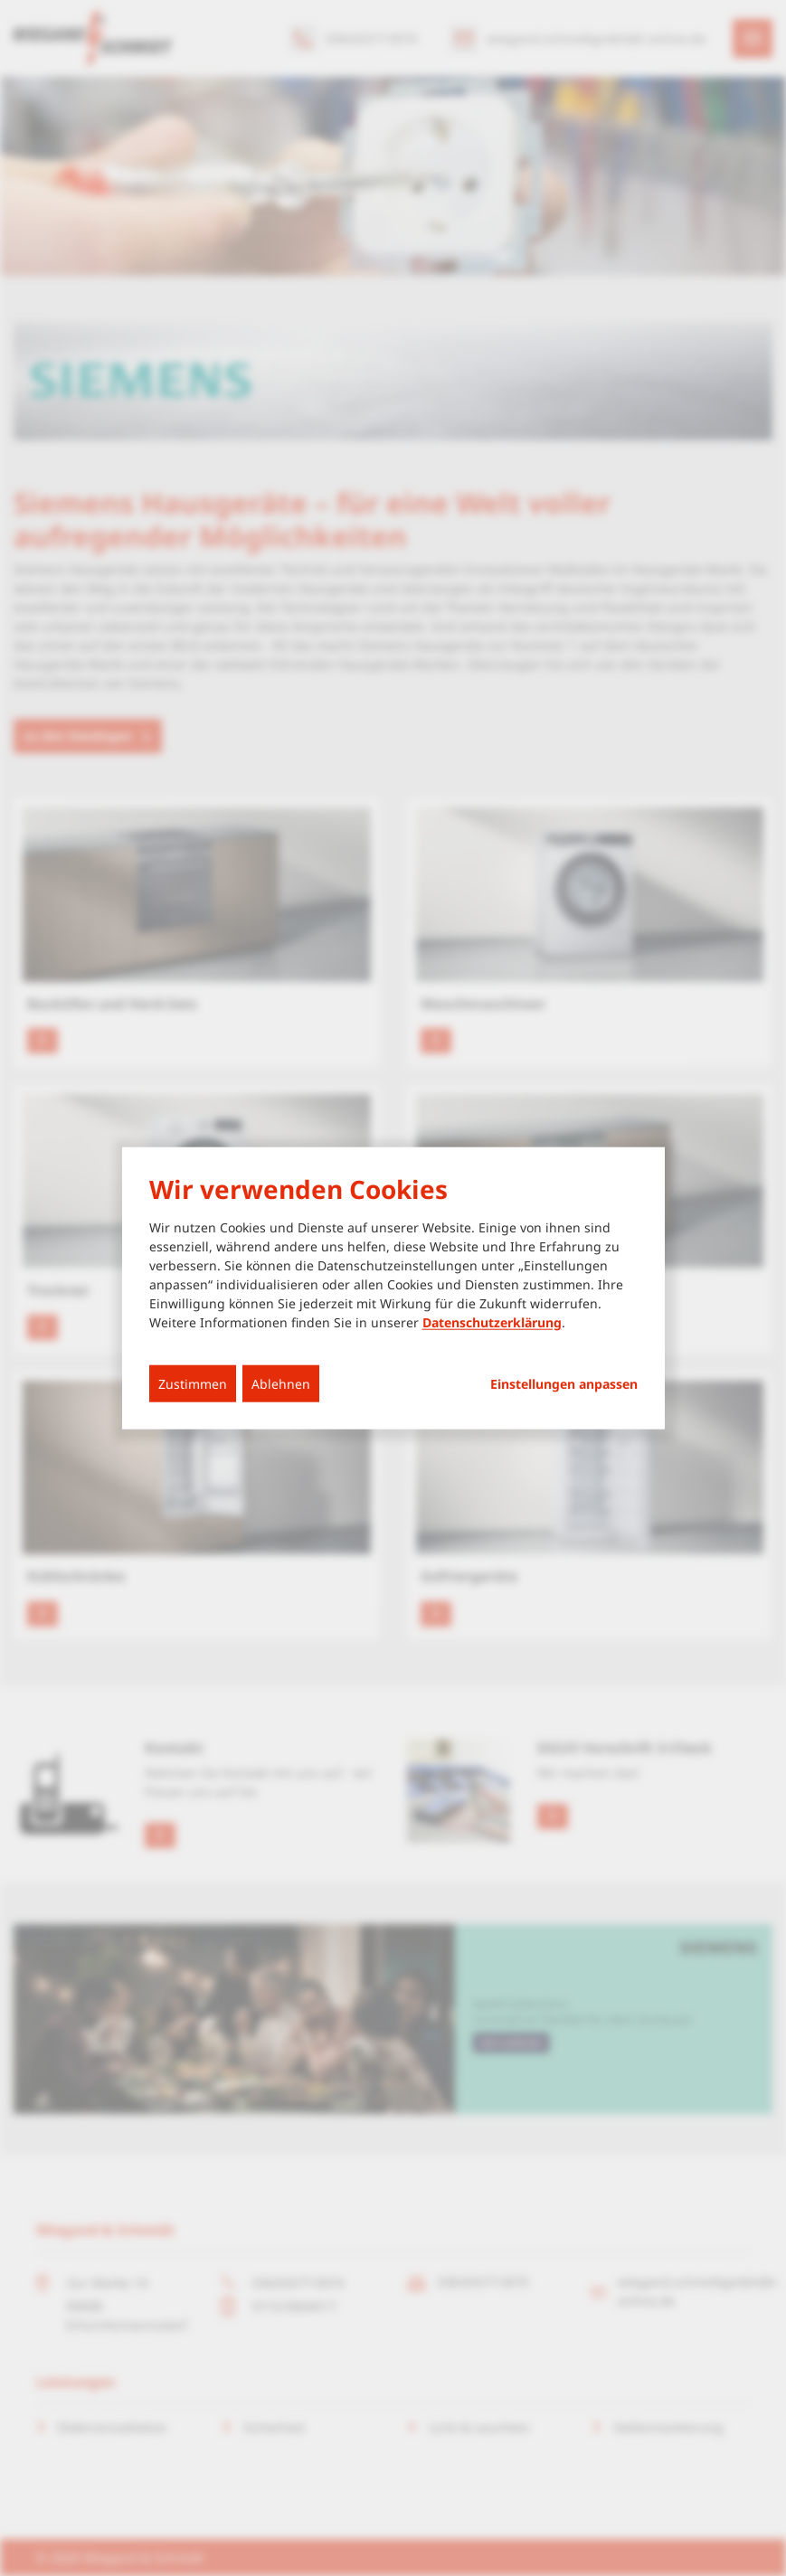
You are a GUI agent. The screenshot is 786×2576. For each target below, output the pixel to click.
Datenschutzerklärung (492, 1322)
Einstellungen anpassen (564, 1384)
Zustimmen (192, 1383)
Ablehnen (280, 1383)
